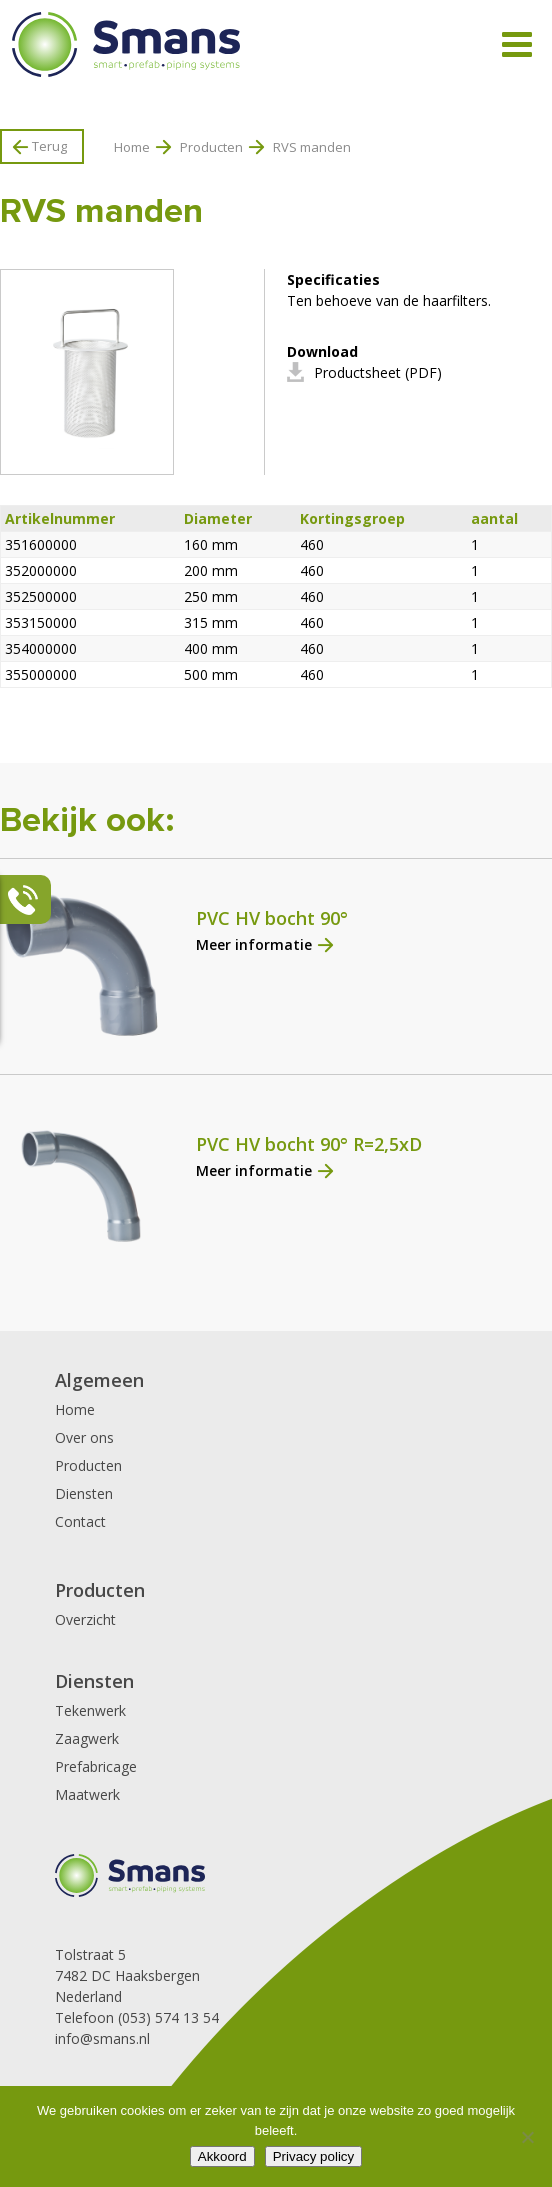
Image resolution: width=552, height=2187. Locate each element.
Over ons (84, 1437)
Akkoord (222, 2156)
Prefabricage (96, 1766)
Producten (211, 147)
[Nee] (527, 2137)
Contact (80, 1521)
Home (132, 147)
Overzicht (85, 1619)
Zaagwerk (87, 1738)
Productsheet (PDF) (378, 372)
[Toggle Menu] (517, 44)
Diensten (84, 1493)
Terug (49, 146)
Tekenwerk (90, 1710)
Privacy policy (313, 2156)
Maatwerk (87, 1794)
